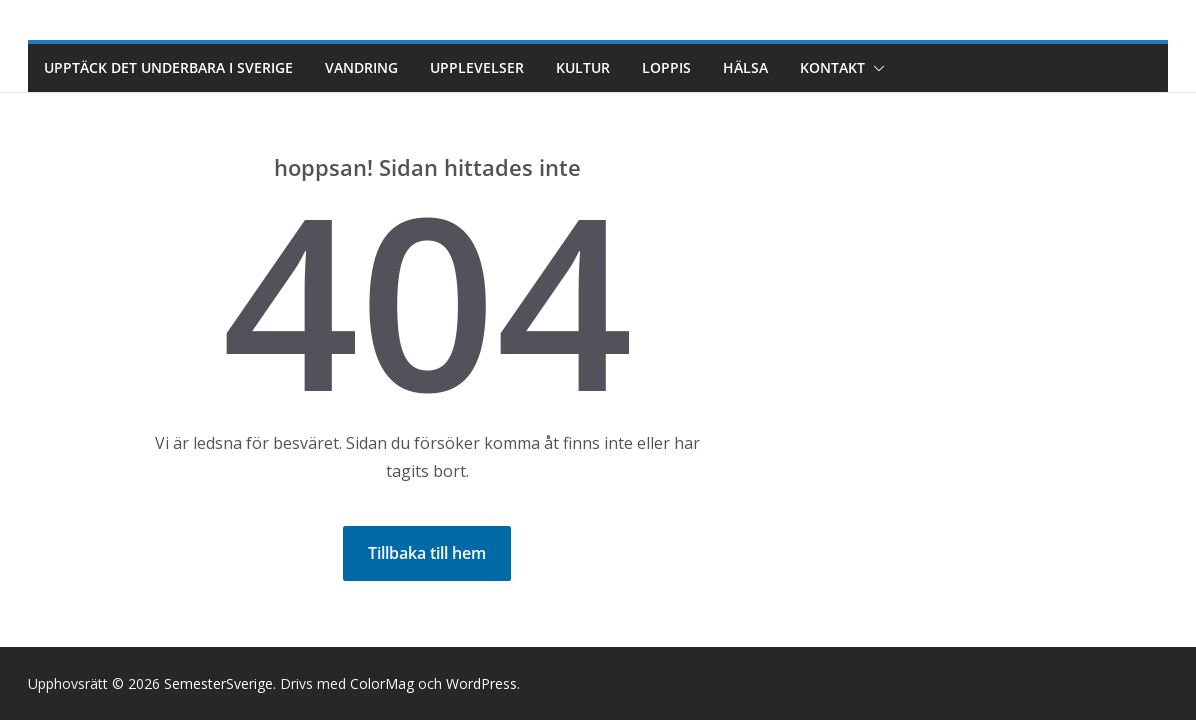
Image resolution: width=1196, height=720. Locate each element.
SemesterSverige (218, 683)
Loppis (666, 67)
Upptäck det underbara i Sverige (168, 67)
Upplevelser (477, 67)
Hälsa (745, 67)
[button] (875, 68)
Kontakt (832, 67)
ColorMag (382, 683)
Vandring (361, 67)
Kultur (583, 67)
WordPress (481, 683)
